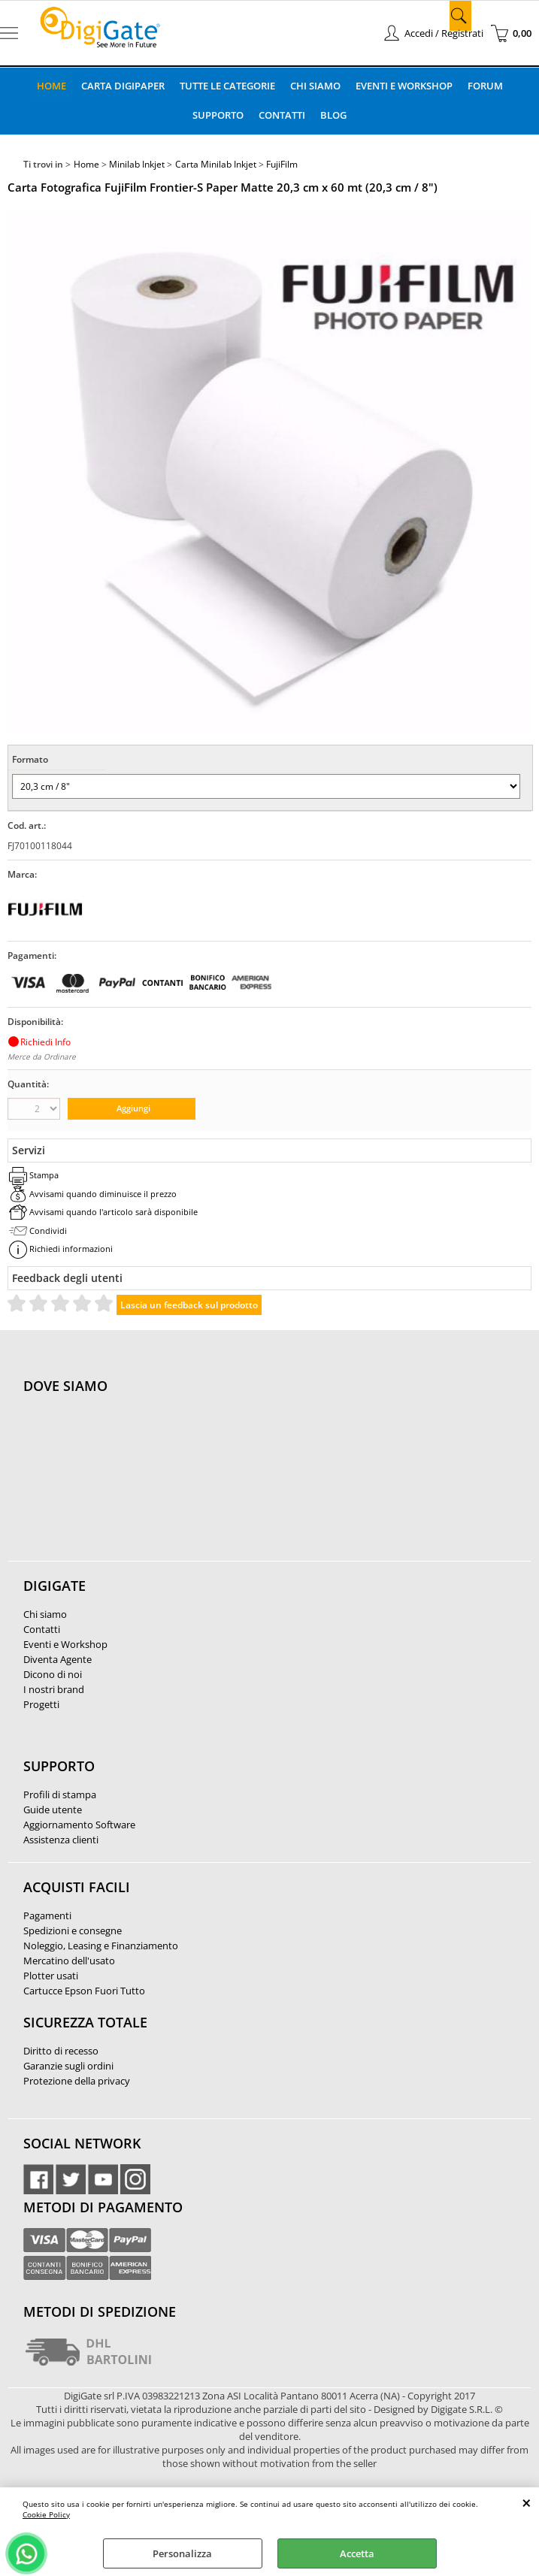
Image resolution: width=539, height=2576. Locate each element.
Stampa (44, 1175)
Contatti (282, 115)
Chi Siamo (315, 85)
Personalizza (182, 2553)
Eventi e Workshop (404, 85)
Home (51, 85)
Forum (485, 85)
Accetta (357, 2553)
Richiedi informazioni (71, 1248)
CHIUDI (526, 2502)
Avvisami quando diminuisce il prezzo (103, 1193)
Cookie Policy (46, 2514)
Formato (30, 759)
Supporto (218, 115)
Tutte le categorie (227, 85)
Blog (333, 115)
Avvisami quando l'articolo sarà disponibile (113, 1211)
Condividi (48, 1230)
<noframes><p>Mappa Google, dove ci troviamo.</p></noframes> (136, 1485)
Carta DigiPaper (123, 85)
